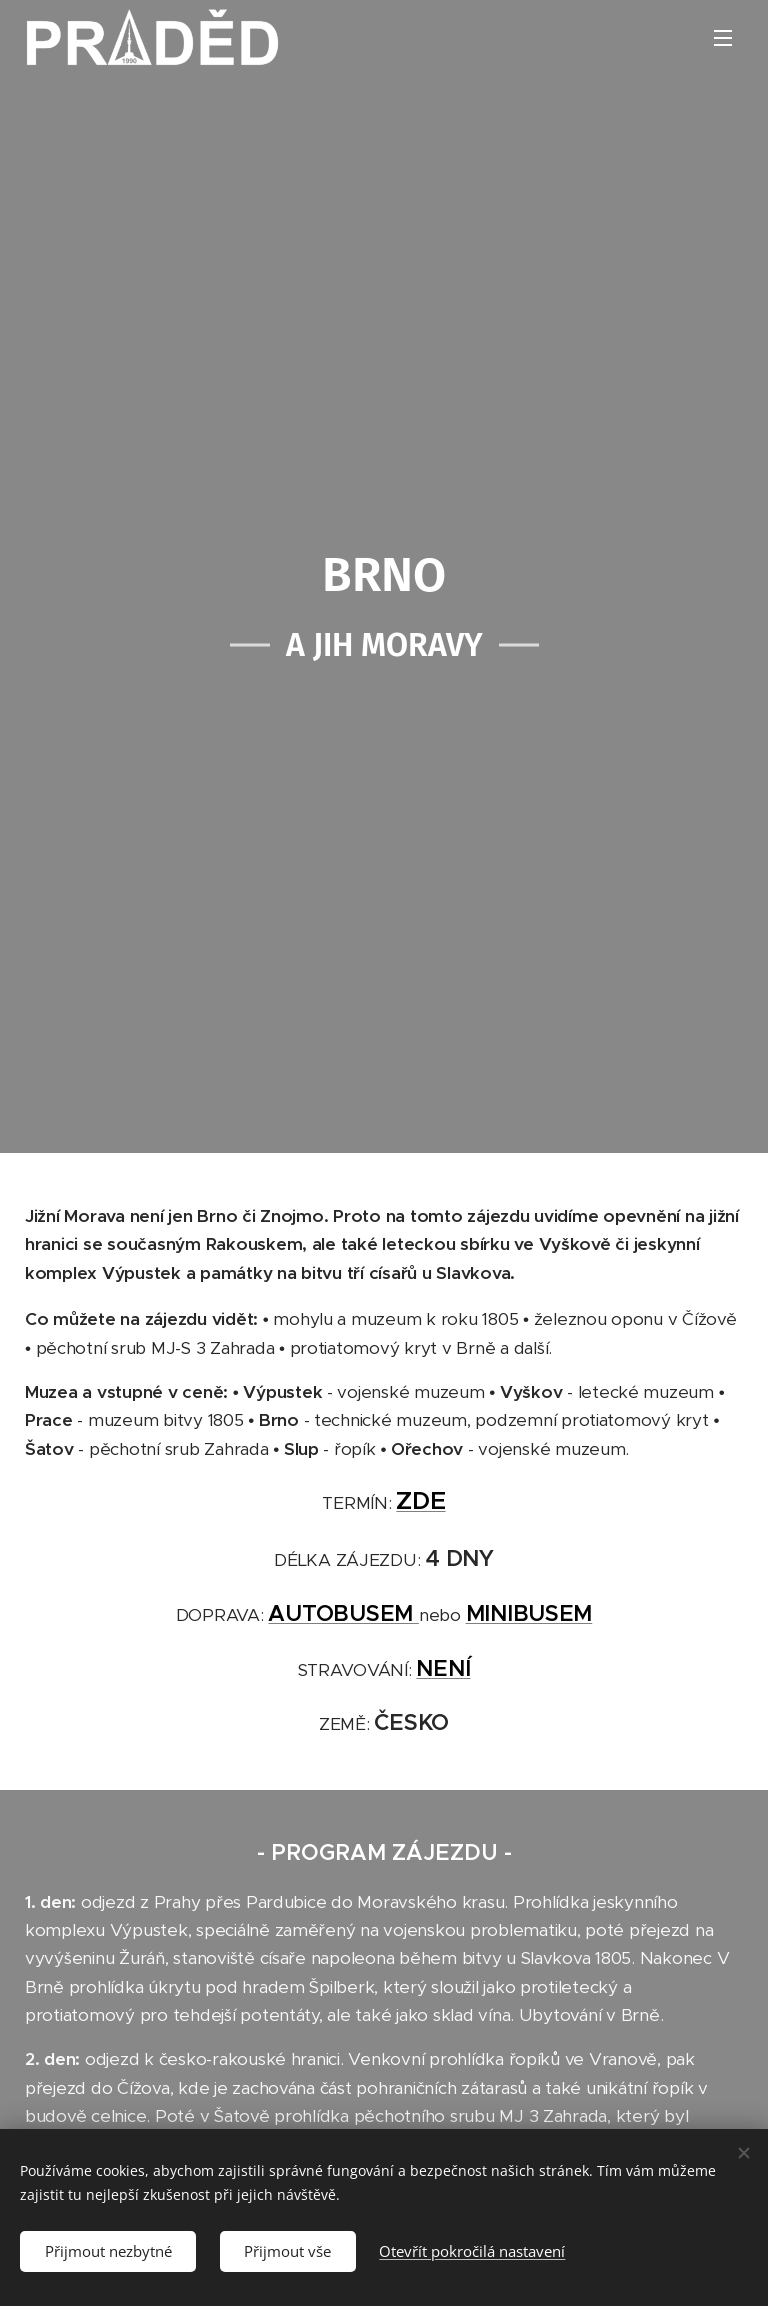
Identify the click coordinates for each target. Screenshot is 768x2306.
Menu (723, 38)
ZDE (420, 1500)
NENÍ (443, 1668)
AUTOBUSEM (343, 1613)
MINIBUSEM (529, 1613)
